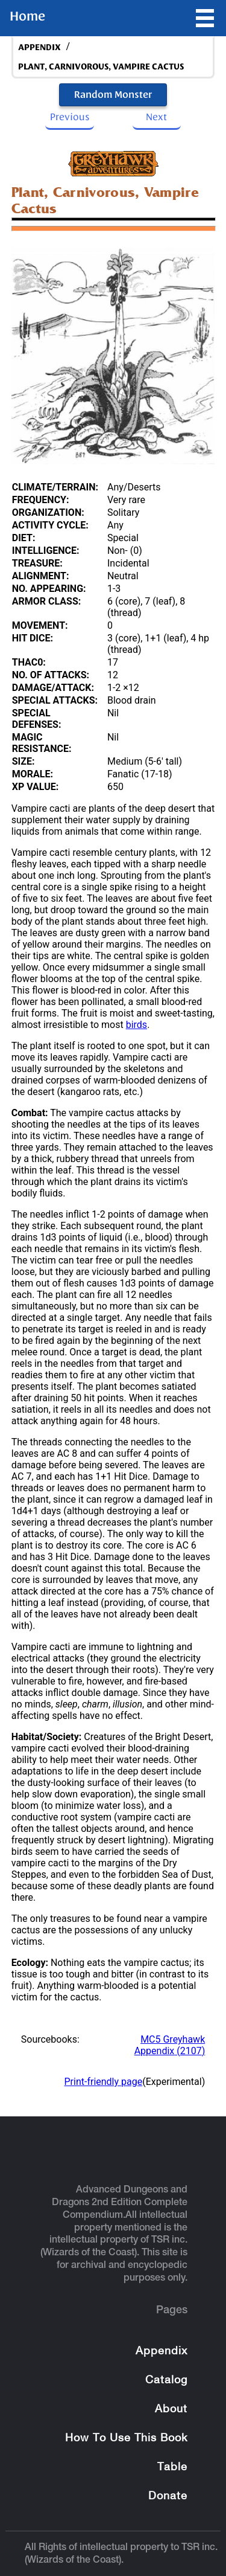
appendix (39, 47)
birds (136, 1024)
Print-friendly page (103, 2081)
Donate (167, 2496)
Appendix (161, 2351)
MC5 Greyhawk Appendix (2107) (170, 2045)
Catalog (166, 2380)
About (171, 2409)
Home (27, 16)
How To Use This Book (126, 2438)
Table (172, 2467)
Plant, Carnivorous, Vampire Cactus (101, 66)
